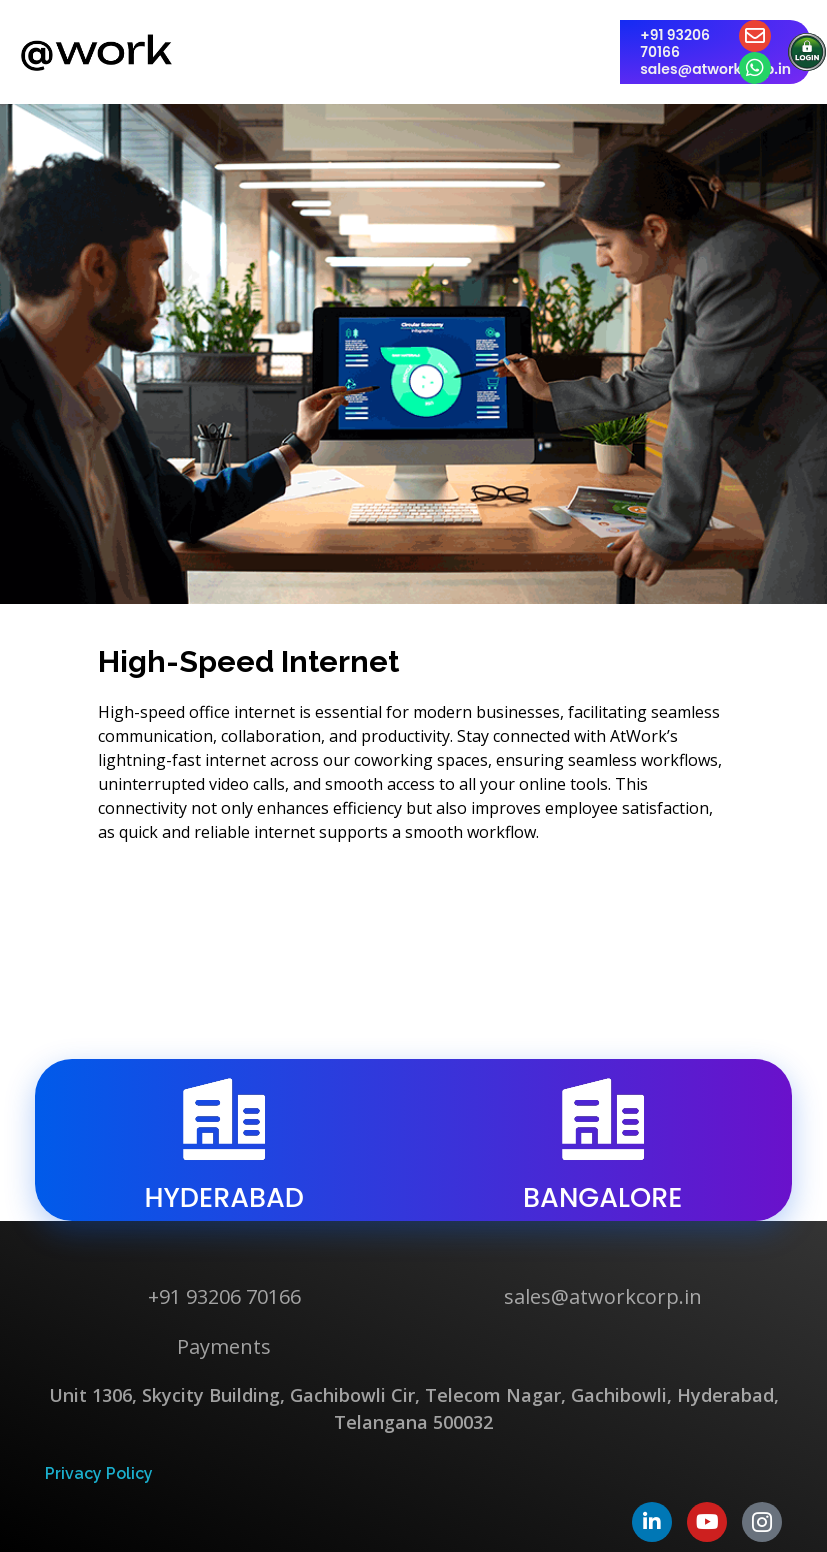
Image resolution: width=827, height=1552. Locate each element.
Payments (224, 1346)
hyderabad (224, 1197)
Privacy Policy (99, 1473)
